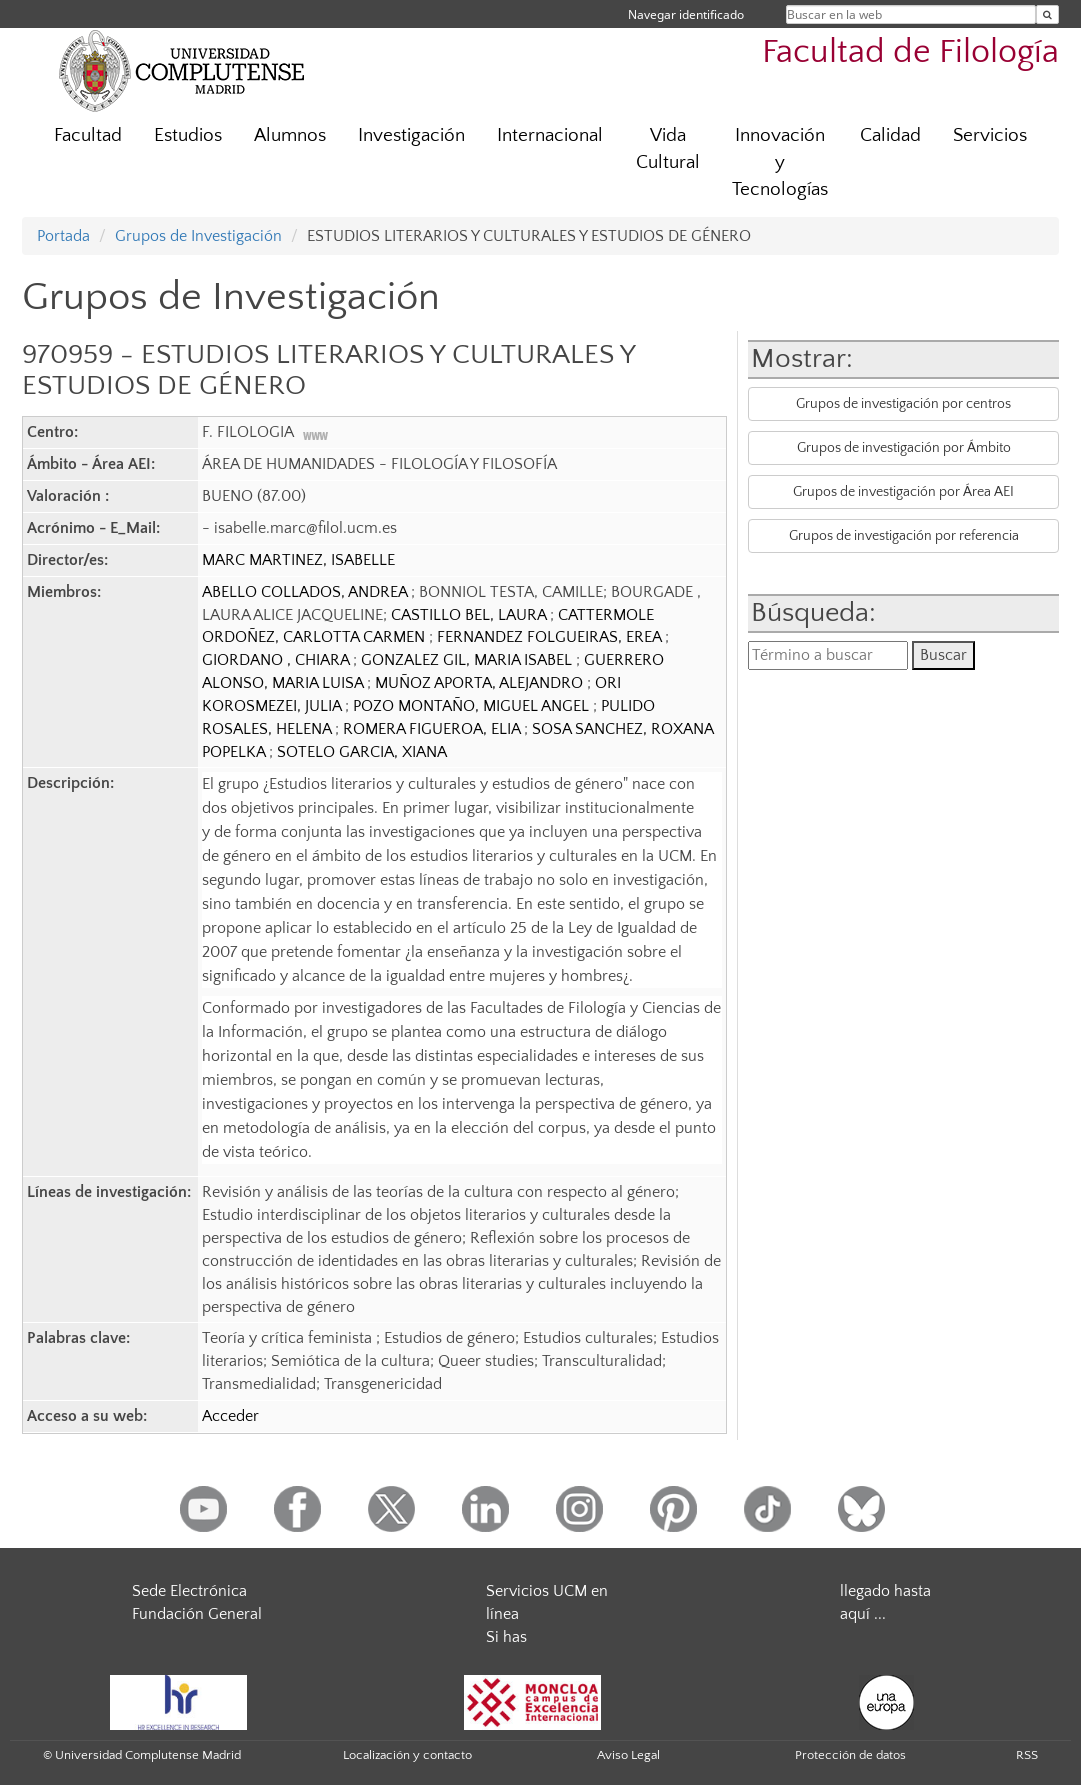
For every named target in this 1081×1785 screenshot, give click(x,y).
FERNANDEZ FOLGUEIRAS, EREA (551, 637)
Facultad (88, 135)
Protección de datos (850, 1755)
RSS (1027, 1755)
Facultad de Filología (910, 52)
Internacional (550, 135)
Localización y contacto (407, 1755)
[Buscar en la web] (1047, 14)
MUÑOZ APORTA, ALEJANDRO (481, 683)
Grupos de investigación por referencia (904, 536)
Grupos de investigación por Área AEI (903, 492)
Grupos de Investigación (198, 236)
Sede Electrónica (189, 1591)
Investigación (411, 135)
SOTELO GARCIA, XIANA (362, 752)
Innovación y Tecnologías (780, 162)
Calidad (890, 135)
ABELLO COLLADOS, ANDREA (306, 592)
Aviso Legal (628, 1755)
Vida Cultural (668, 149)
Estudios (188, 135)
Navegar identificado (686, 14)
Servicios (990, 135)
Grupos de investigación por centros (903, 404)
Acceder (230, 1416)
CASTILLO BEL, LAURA (470, 615)
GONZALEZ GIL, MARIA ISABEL (468, 660)
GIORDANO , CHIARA (277, 660)
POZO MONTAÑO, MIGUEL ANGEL (473, 706)
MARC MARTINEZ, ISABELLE (298, 560)
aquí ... (863, 1614)
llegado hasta (885, 1591)
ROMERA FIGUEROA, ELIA (433, 729)
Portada (63, 236)
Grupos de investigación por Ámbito (904, 448)
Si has (506, 1637)
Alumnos (290, 135)
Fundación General (197, 1614)
